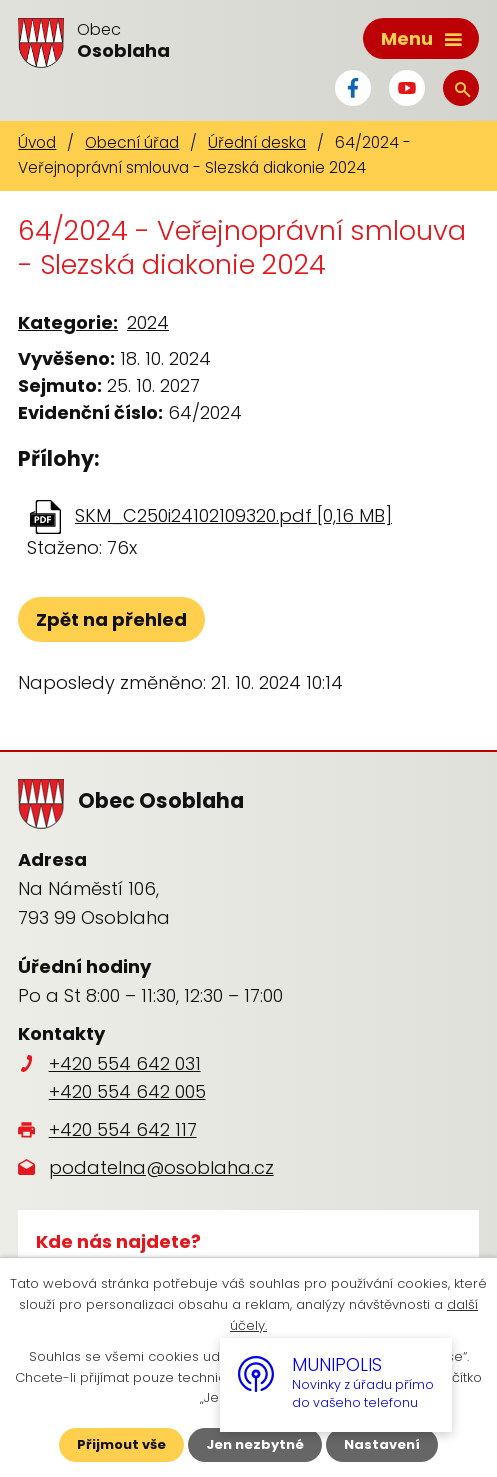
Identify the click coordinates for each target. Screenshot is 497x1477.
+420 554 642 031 (125, 1063)
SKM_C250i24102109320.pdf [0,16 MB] (233, 515)
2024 (148, 322)
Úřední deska (257, 142)
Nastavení (382, 1444)
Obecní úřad (132, 142)
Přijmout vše (121, 1444)
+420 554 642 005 (127, 1091)
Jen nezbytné (255, 1444)
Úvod (37, 142)
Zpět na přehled (111, 619)
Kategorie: (68, 322)
